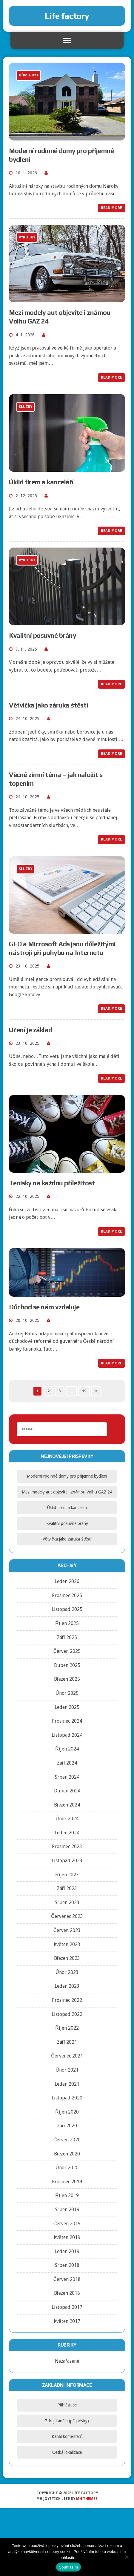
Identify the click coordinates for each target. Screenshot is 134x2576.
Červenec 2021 (67, 2056)
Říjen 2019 (67, 2195)
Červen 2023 (67, 1930)
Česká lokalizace (67, 2452)
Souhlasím (68, 2567)
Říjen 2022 (67, 2028)
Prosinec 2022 (67, 2000)
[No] (127, 2557)
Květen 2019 (67, 2237)
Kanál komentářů (67, 2436)
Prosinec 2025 (67, 1595)
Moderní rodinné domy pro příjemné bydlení (67, 1476)
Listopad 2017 (67, 2307)
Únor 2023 (67, 1972)
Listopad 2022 (67, 2014)
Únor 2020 (67, 2167)
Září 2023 (67, 1888)
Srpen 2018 (67, 2265)
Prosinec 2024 (67, 1721)
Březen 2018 (67, 2293)
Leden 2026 (67, 1581)
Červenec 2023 (67, 1916)
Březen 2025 (67, 1679)
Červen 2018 (67, 2279)
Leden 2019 (67, 2251)
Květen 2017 (67, 2321)
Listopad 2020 (67, 2098)
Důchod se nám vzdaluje (44, 1307)
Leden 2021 (67, 2084)
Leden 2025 (67, 1707)
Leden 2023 (67, 1986)
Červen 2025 (67, 1651)
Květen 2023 (67, 1944)
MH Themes (87, 2499)
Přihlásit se (67, 2405)
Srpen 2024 (67, 1777)
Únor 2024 (67, 1818)
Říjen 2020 (67, 2112)
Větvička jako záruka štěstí (48, 705)
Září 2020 (67, 2125)
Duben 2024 (67, 1791)
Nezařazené (67, 2361)
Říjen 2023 (67, 1874)
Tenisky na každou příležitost (52, 1183)
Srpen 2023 (67, 1902)
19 (84, 1391)
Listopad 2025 (67, 1609)
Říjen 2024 (67, 1749)
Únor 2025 (67, 1693)
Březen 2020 (67, 2154)
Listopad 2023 (67, 1860)
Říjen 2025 (67, 1623)
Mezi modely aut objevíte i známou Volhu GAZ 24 (67, 1492)
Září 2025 (67, 1637)
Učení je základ (30, 1030)
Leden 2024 (67, 1833)
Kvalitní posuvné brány (42, 635)
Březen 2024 (67, 1805)
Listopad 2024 (67, 1735)
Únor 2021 (67, 2070)
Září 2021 (67, 2042)
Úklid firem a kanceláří (41, 482)
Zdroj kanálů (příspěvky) (67, 2420)
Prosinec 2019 (67, 2182)
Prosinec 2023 (67, 1846)
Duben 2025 (67, 1665)
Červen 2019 (67, 2223)
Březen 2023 (67, 1958)
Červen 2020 (67, 2140)
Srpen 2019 (67, 2209)
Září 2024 (67, 1763)
